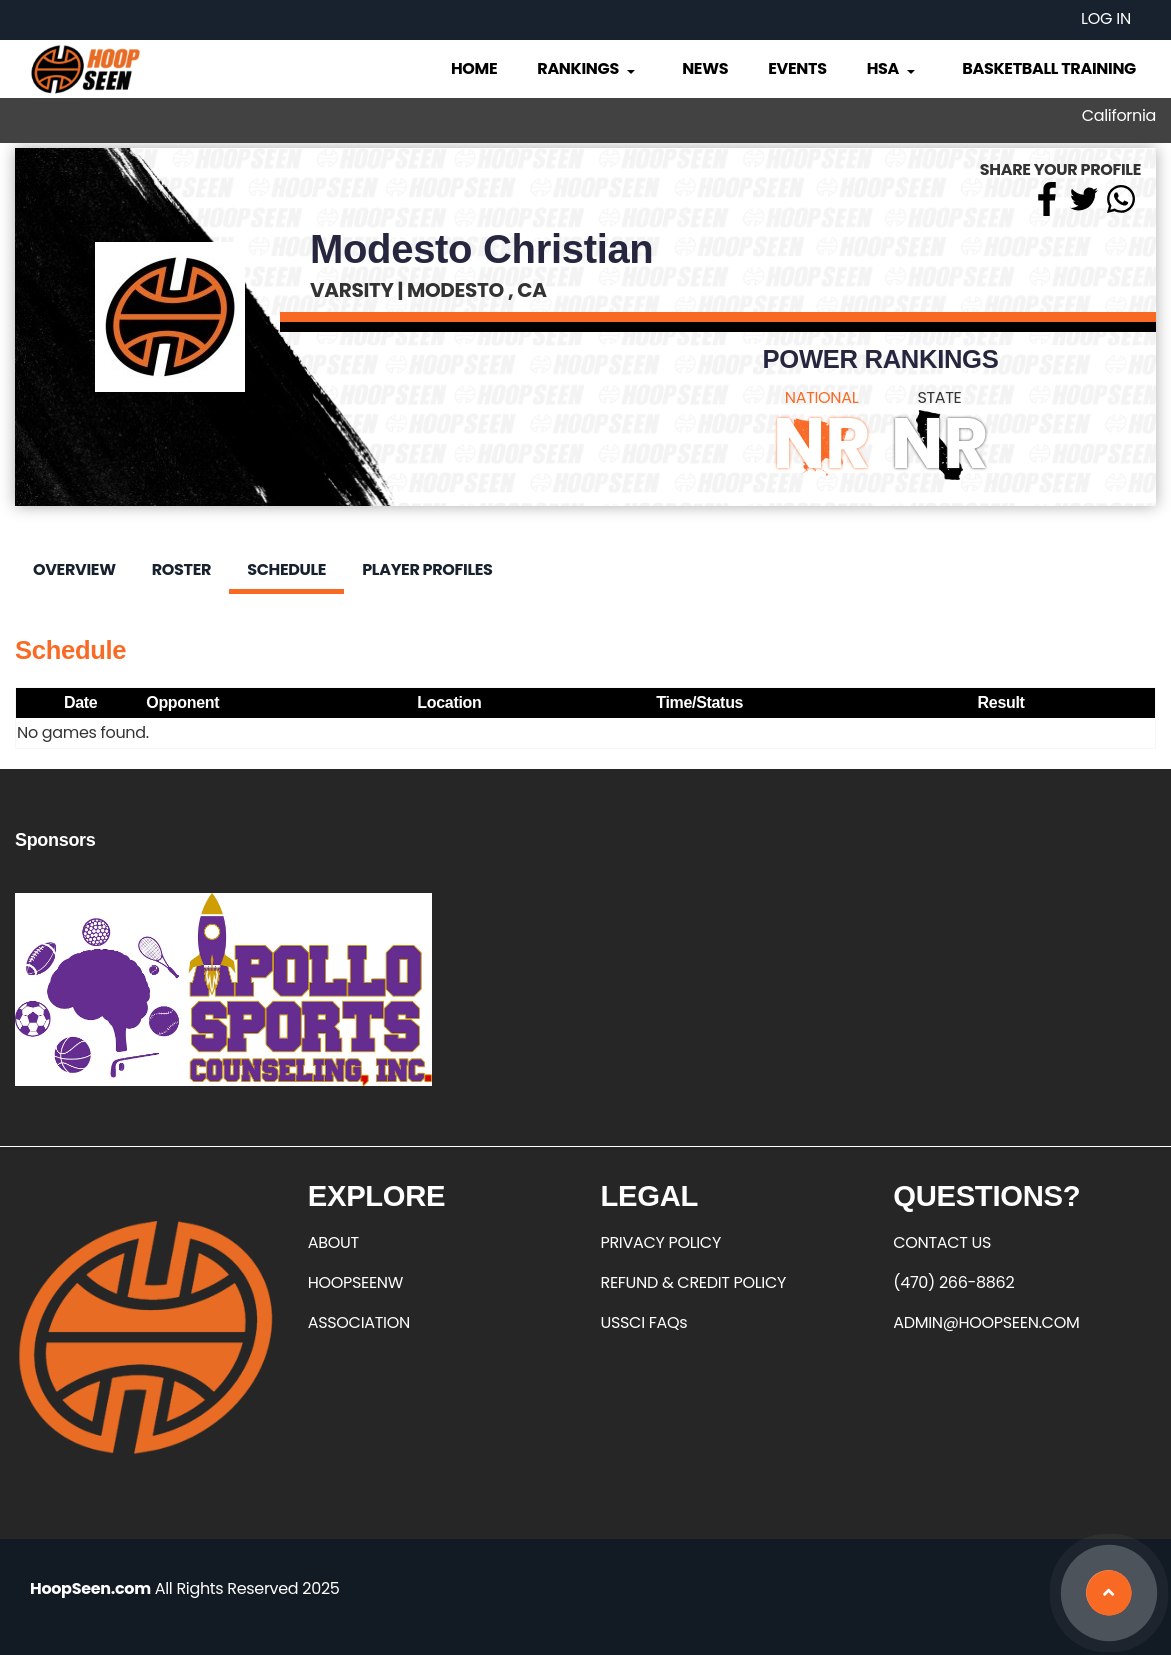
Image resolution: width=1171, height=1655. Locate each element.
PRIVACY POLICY (661, 1242)
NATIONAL (822, 397)
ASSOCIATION (359, 1322)
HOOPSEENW (355, 1282)
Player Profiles (427, 569)
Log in (1106, 18)
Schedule (286, 569)
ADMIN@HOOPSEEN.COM (986, 1322)
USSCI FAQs (644, 1322)
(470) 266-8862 (953, 1282)
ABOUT (333, 1242)
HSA (893, 68)
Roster (181, 569)
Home (474, 68)
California (1119, 115)
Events (797, 68)
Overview (74, 569)
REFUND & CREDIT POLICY (694, 1282)
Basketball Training (1049, 68)
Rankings (587, 68)
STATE (939, 397)
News (705, 68)
